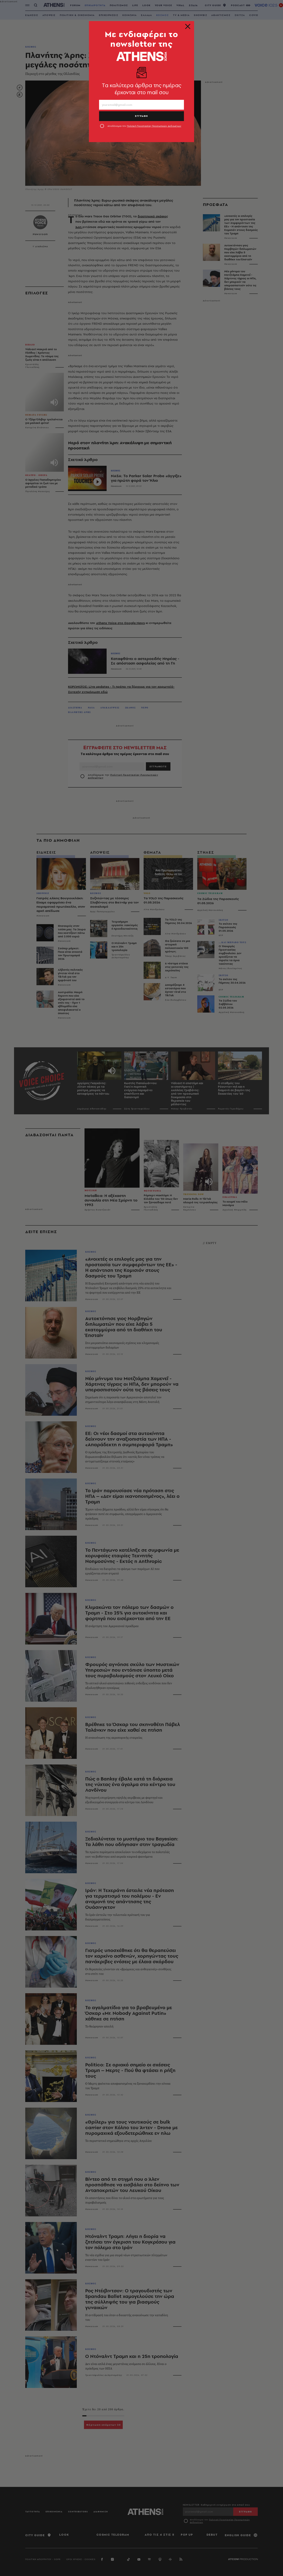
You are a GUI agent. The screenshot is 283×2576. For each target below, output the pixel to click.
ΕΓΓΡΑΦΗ (141, 116)
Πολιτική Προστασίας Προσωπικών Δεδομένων (154, 126)
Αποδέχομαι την (144, 126)
